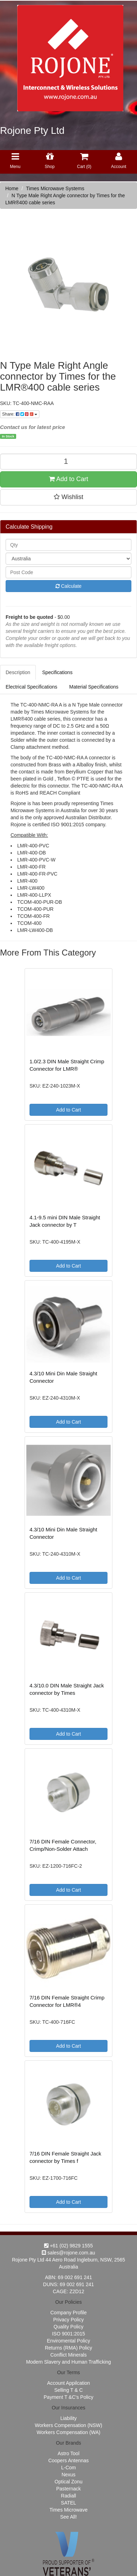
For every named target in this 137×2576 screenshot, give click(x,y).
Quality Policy (69, 2326)
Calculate (68, 586)
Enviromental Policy (68, 2341)
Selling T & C (68, 2390)
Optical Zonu (68, 2481)
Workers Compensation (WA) (68, 2432)
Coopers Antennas (68, 2460)
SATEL (68, 2503)
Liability (68, 2418)
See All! (68, 2517)
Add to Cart (68, 479)
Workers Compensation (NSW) (68, 2425)
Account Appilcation (68, 2383)
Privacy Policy (68, 2319)
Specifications (57, 672)
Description (18, 672)
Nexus (68, 2474)
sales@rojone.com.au (68, 2252)
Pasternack (68, 2488)
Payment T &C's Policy (68, 2397)
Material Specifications (93, 687)
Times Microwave (68, 2510)
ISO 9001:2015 (68, 2334)
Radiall (68, 2496)
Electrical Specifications (31, 687)
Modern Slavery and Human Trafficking (68, 2362)
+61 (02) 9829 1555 (68, 2245)
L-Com (68, 2467)
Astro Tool (68, 2453)
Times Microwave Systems (55, 188)
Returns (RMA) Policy (68, 2348)
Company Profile (68, 2312)
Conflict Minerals (68, 2355)
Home (11, 188)
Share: (19, 414)
